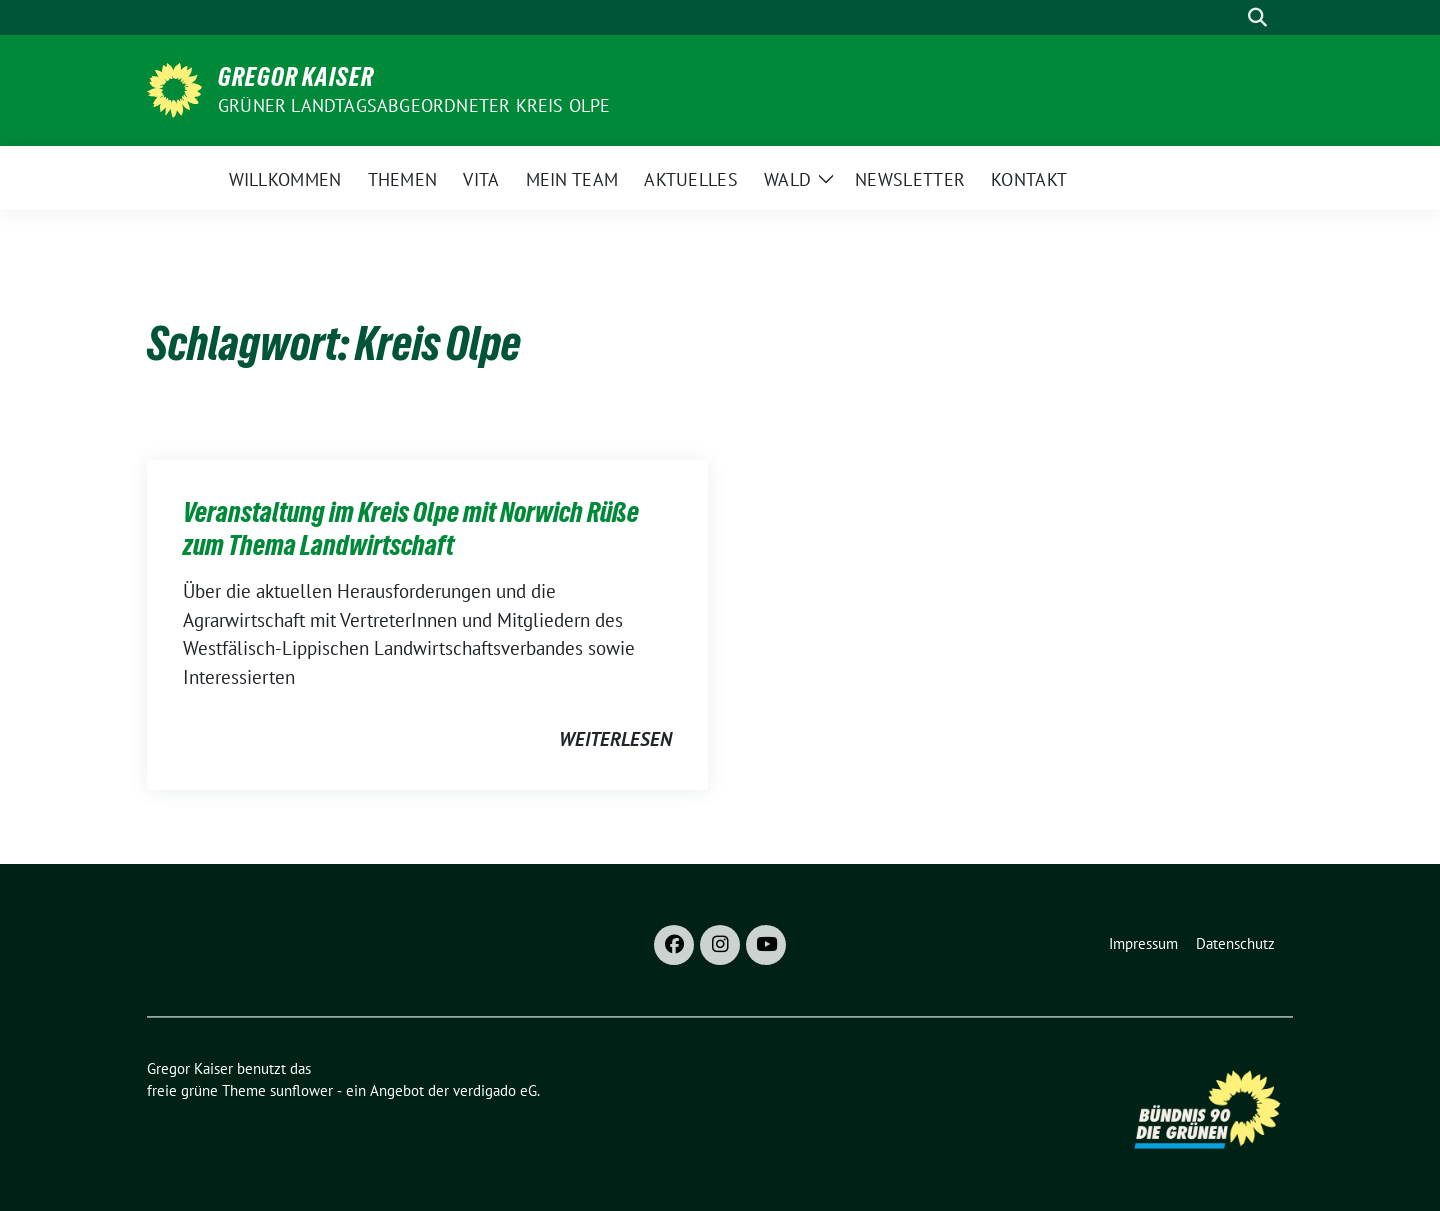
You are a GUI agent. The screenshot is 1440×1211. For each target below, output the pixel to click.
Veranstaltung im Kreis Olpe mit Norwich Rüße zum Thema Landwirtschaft (411, 528)
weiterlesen (615, 739)
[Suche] (1229, 17)
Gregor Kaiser (296, 77)
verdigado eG (495, 1090)
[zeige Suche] (1257, 17)
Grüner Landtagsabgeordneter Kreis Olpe (414, 105)
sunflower (301, 1090)
